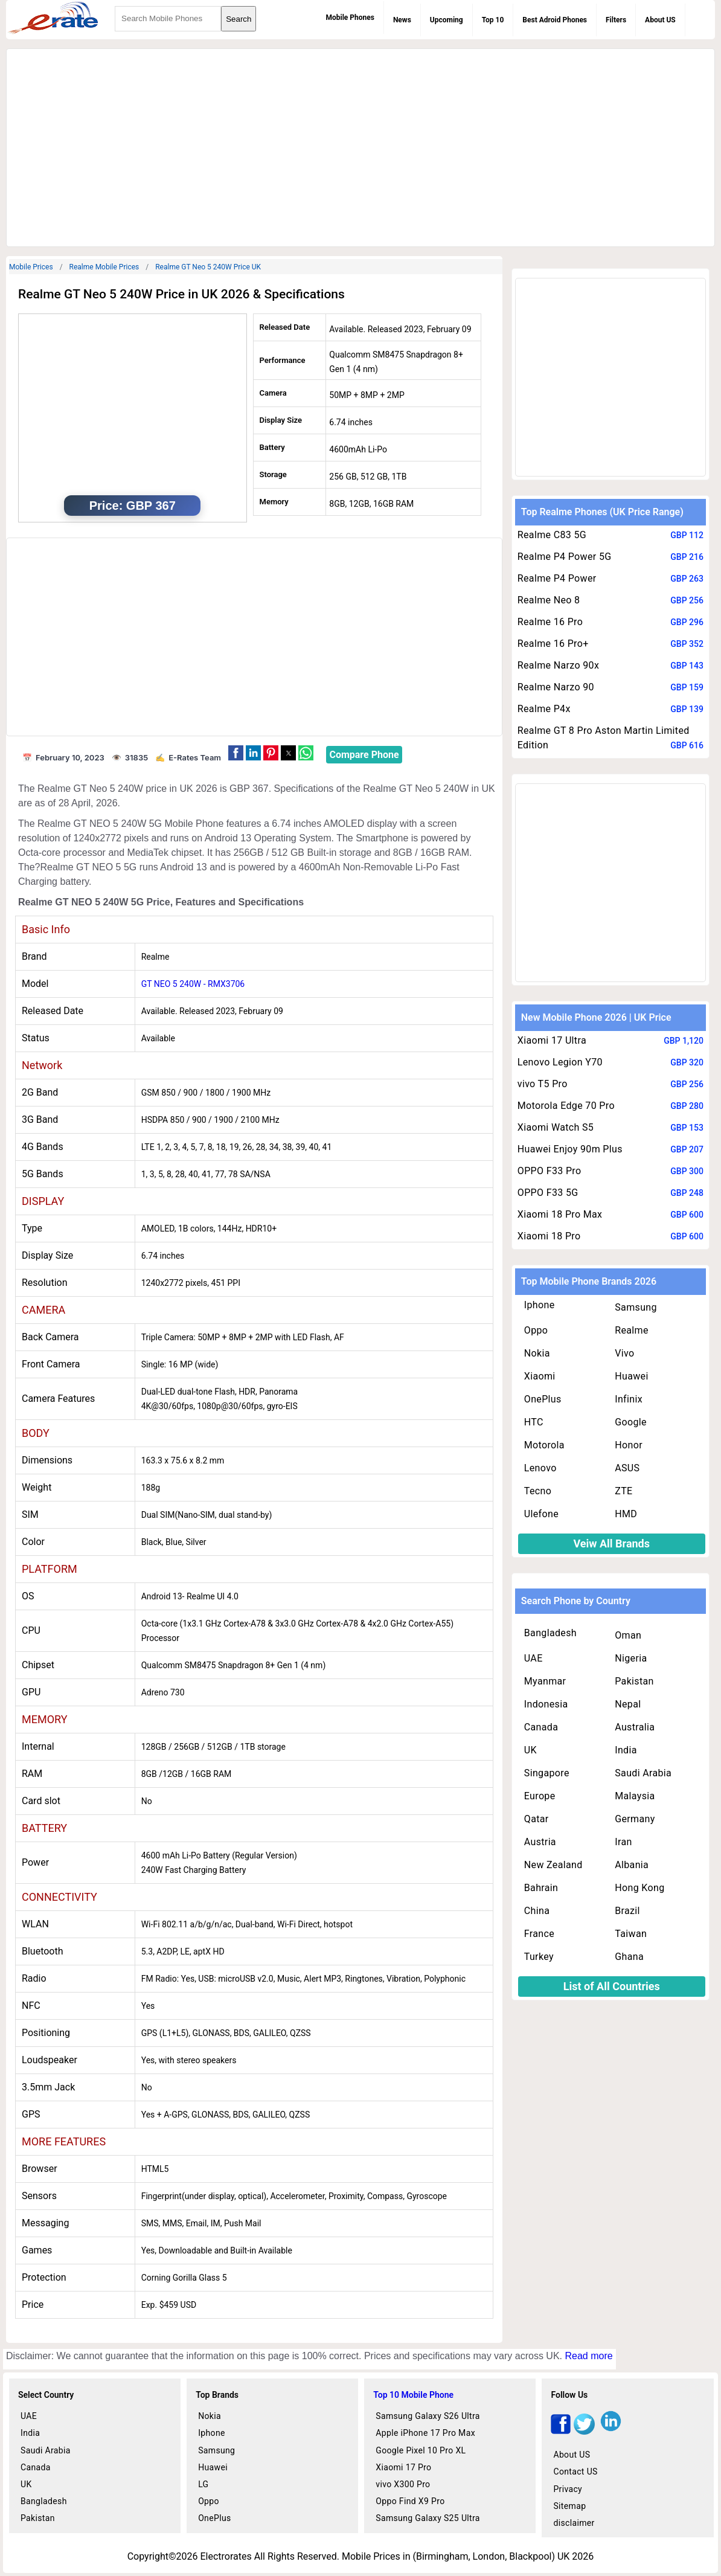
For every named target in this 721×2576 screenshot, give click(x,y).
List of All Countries (611, 1986)
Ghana (629, 1956)
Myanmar (545, 1681)
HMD (626, 1514)
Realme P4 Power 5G (565, 556)
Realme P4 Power (557, 578)
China (537, 1910)
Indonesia (546, 1704)
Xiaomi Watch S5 (556, 1127)
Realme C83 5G (552, 535)
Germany (635, 1819)
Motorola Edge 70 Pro (566, 1105)
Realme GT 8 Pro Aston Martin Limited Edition (604, 738)
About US (660, 20)
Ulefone (541, 1514)
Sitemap (569, 2506)
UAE (533, 1658)
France (539, 1933)
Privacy (567, 2489)
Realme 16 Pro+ (553, 643)
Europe (540, 1796)
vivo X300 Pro (403, 2484)
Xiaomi (540, 1376)
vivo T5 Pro (543, 1084)
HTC (533, 1422)
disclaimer (573, 2523)
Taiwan (631, 1933)
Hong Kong (639, 1887)
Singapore (546, 1773)
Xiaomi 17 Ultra (552, 1040)
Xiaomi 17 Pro (403, 2467)
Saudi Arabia (643, 1773)
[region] (360, 145)
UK (530, 1750)
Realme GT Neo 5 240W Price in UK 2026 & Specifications (181, 294)
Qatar (536, 1819)
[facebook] (560, 2431)
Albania (632, 1865)
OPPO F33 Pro (550, 1171)
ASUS (627, 1468)
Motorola (544, 1445)
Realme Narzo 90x (558, 665)
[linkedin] (610, 2431)
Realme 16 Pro (550, 622)
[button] (235, 752)
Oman (628, 1635)
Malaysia (635, 1796)
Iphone (539, 1305)
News (402, 20)
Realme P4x (544, 709)
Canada (541, 1727)
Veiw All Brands (611, 1543)
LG (203, 2484)
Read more (588, 2356)
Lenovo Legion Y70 (560, 1062)
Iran (623, 1842)
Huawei (631, 1376)
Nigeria (631, 1658)
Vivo (624, 1353)
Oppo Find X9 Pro (410, 2501)
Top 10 (493, 20)
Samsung (636, 1307)
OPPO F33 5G (548, 1192)
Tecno (537, 1491)
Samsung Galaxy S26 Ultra (428, 2416)
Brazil (627, 1910)
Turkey (539, 1956)
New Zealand (553, 1865)
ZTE (623, 1491)
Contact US (575, 2471)
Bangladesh (550, 1633)
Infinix (628, 1399)
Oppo (536, 1330)
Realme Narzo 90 (556, 687)
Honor (628, 1445)
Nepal (628, 1704)
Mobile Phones (349, 17)
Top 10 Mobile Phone (413, 2395)
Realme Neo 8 (549, 600)
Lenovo (540, 1468)
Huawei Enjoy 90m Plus (570, 1149)
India (626, 1750)
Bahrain (541, 1887)
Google (631, 1422)
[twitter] (584, 2431)
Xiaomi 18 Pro (549, 1236)
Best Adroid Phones (554, 20)
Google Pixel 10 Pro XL (421, 2450)
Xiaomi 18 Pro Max (560, 1214)
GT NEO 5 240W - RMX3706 (193, 984)
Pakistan (634, 1681)
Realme (632, 1330)
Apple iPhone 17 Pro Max (425, 2433)
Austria (540, 1842)
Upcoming (446, 20)
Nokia (537, 1353)
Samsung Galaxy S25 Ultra (428, 2518)
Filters (616, 20)
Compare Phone (364, 754)
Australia (635, 1727)
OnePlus (543, 1399)
